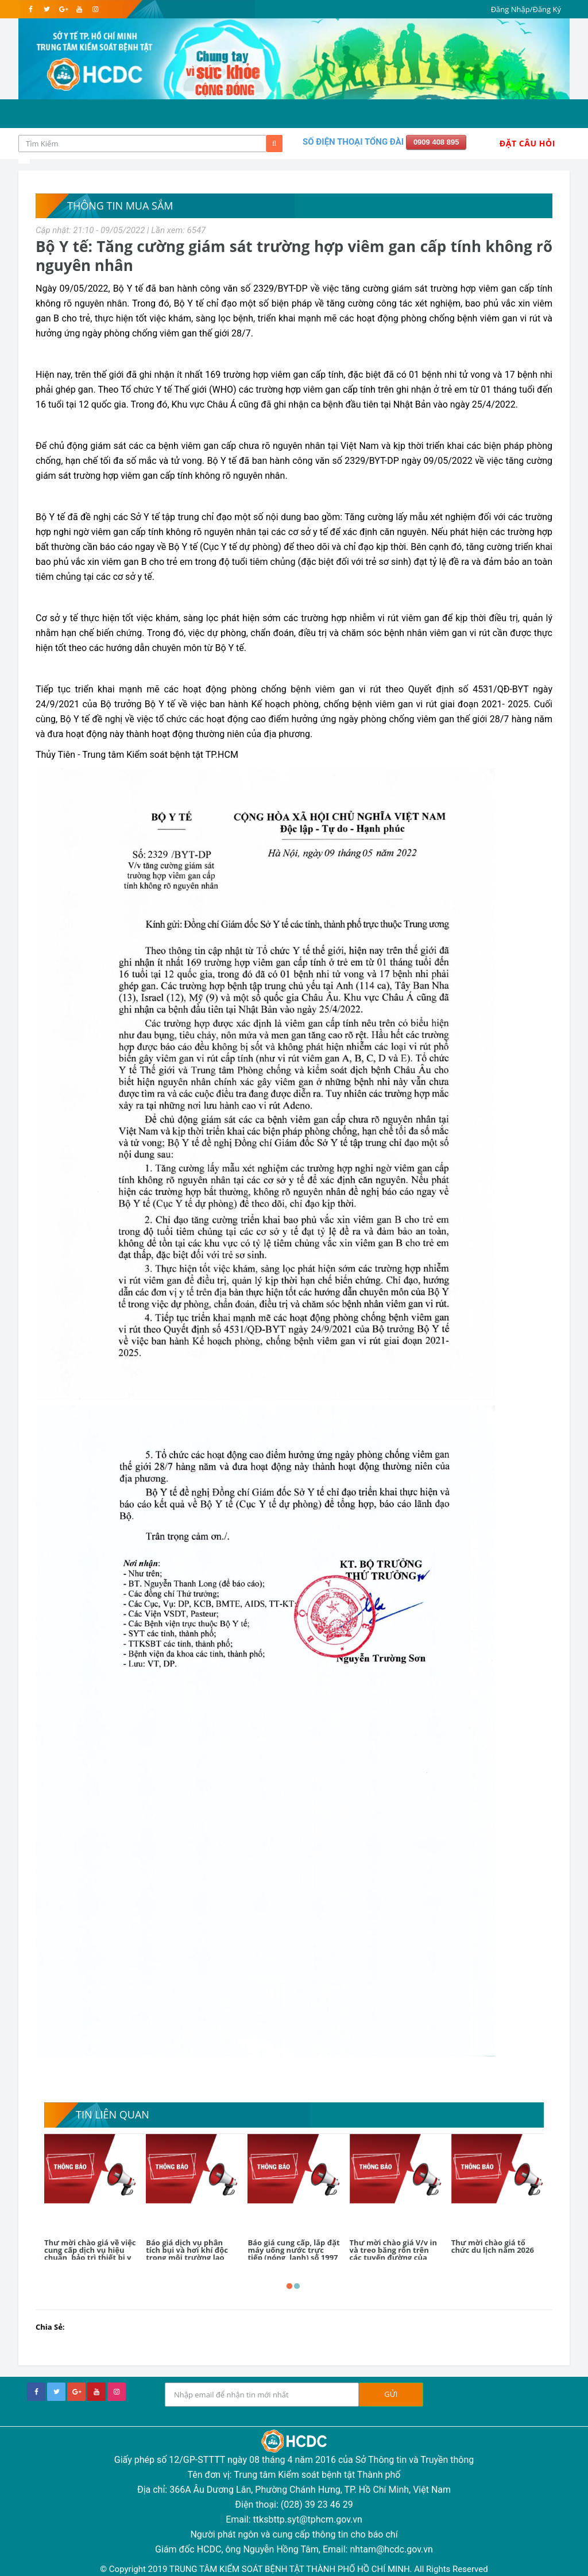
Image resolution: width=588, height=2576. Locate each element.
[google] (63, 9)
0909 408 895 (436, 142)
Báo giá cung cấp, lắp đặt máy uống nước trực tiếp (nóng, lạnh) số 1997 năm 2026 (293, 2253)
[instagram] (95, 9)
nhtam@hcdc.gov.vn (391, 2549)
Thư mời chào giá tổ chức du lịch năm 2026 (492, 2246)
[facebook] (30, 9)
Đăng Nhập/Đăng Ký (526, 9)
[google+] (76, 2392)
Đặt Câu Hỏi (527, 143)
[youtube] (79, 9)
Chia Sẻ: (50, 2327)
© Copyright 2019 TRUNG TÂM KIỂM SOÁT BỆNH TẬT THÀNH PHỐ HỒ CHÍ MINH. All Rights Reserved (294, 2569)
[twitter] (47, 9)
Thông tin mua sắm (120, 205)
